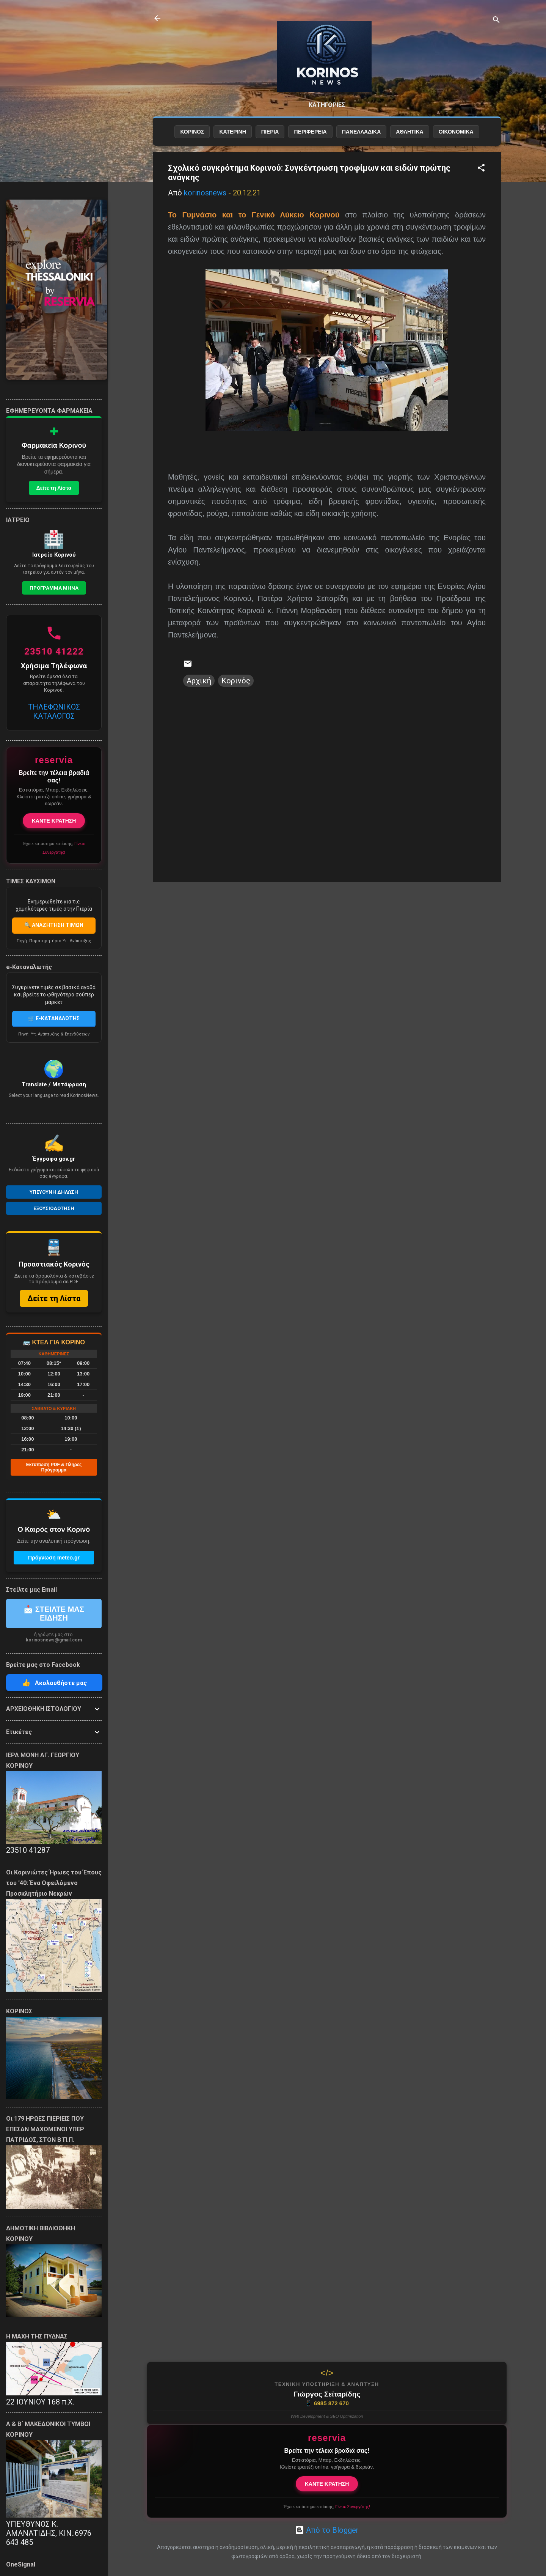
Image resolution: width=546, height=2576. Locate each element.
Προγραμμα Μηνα (54, 588)
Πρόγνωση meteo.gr (54, 1558)
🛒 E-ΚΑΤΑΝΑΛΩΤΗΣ (54, 1018)
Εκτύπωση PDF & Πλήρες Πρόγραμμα (54, 1467)
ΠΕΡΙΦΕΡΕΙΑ (310, 132)
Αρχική (199, 680)
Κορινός (235, 680)
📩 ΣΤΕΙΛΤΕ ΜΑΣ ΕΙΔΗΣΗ (54, 1613)
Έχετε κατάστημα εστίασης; (327, 2506)
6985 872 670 (327, 2403)
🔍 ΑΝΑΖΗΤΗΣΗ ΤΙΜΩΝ (53, 925)
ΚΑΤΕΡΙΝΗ (232, 132)
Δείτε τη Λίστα (54, 488)
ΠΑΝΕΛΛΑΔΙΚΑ (361, 132)
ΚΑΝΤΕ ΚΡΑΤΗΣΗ (327, 2484)
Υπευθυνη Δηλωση (54, 1192)
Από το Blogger (327, 2530)
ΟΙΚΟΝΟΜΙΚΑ (456, 132)
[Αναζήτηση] (496, 20)
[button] (481, 168)
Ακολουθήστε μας (54, 1683)
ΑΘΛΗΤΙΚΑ (409, 132)
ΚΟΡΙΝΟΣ (192, 132)
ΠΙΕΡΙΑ (270, 132)
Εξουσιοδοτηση (53, 1208)
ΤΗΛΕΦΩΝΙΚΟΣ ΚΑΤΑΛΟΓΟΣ (54, 711)
